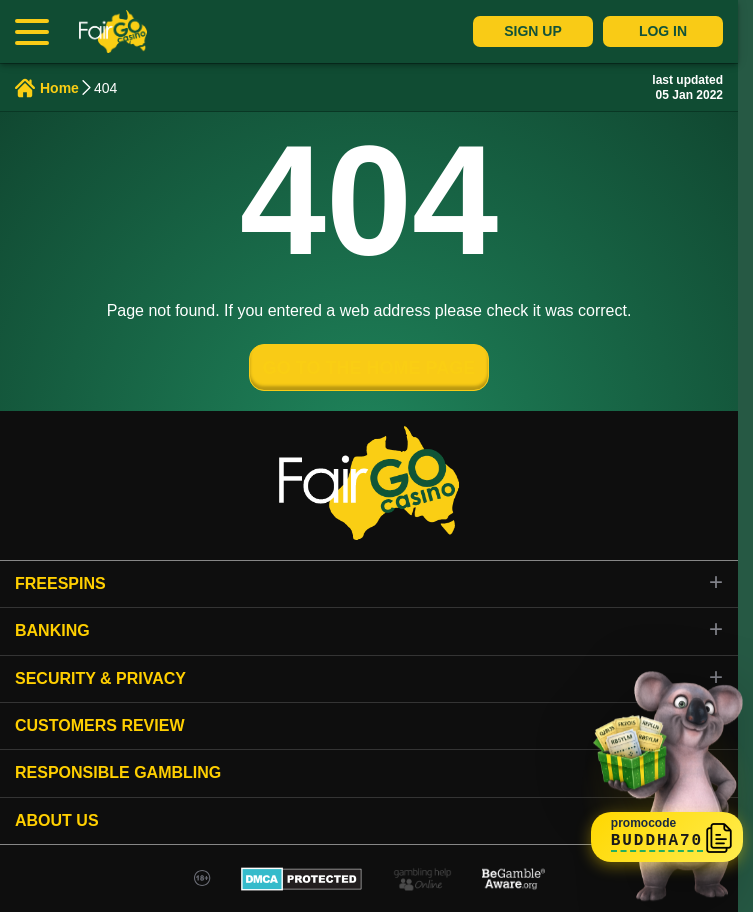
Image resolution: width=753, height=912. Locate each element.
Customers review (100, 725)
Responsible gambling (118, 772)
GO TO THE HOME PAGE (369, 368)
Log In (663, 31)
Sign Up (533, 31)
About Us (57, 820)
